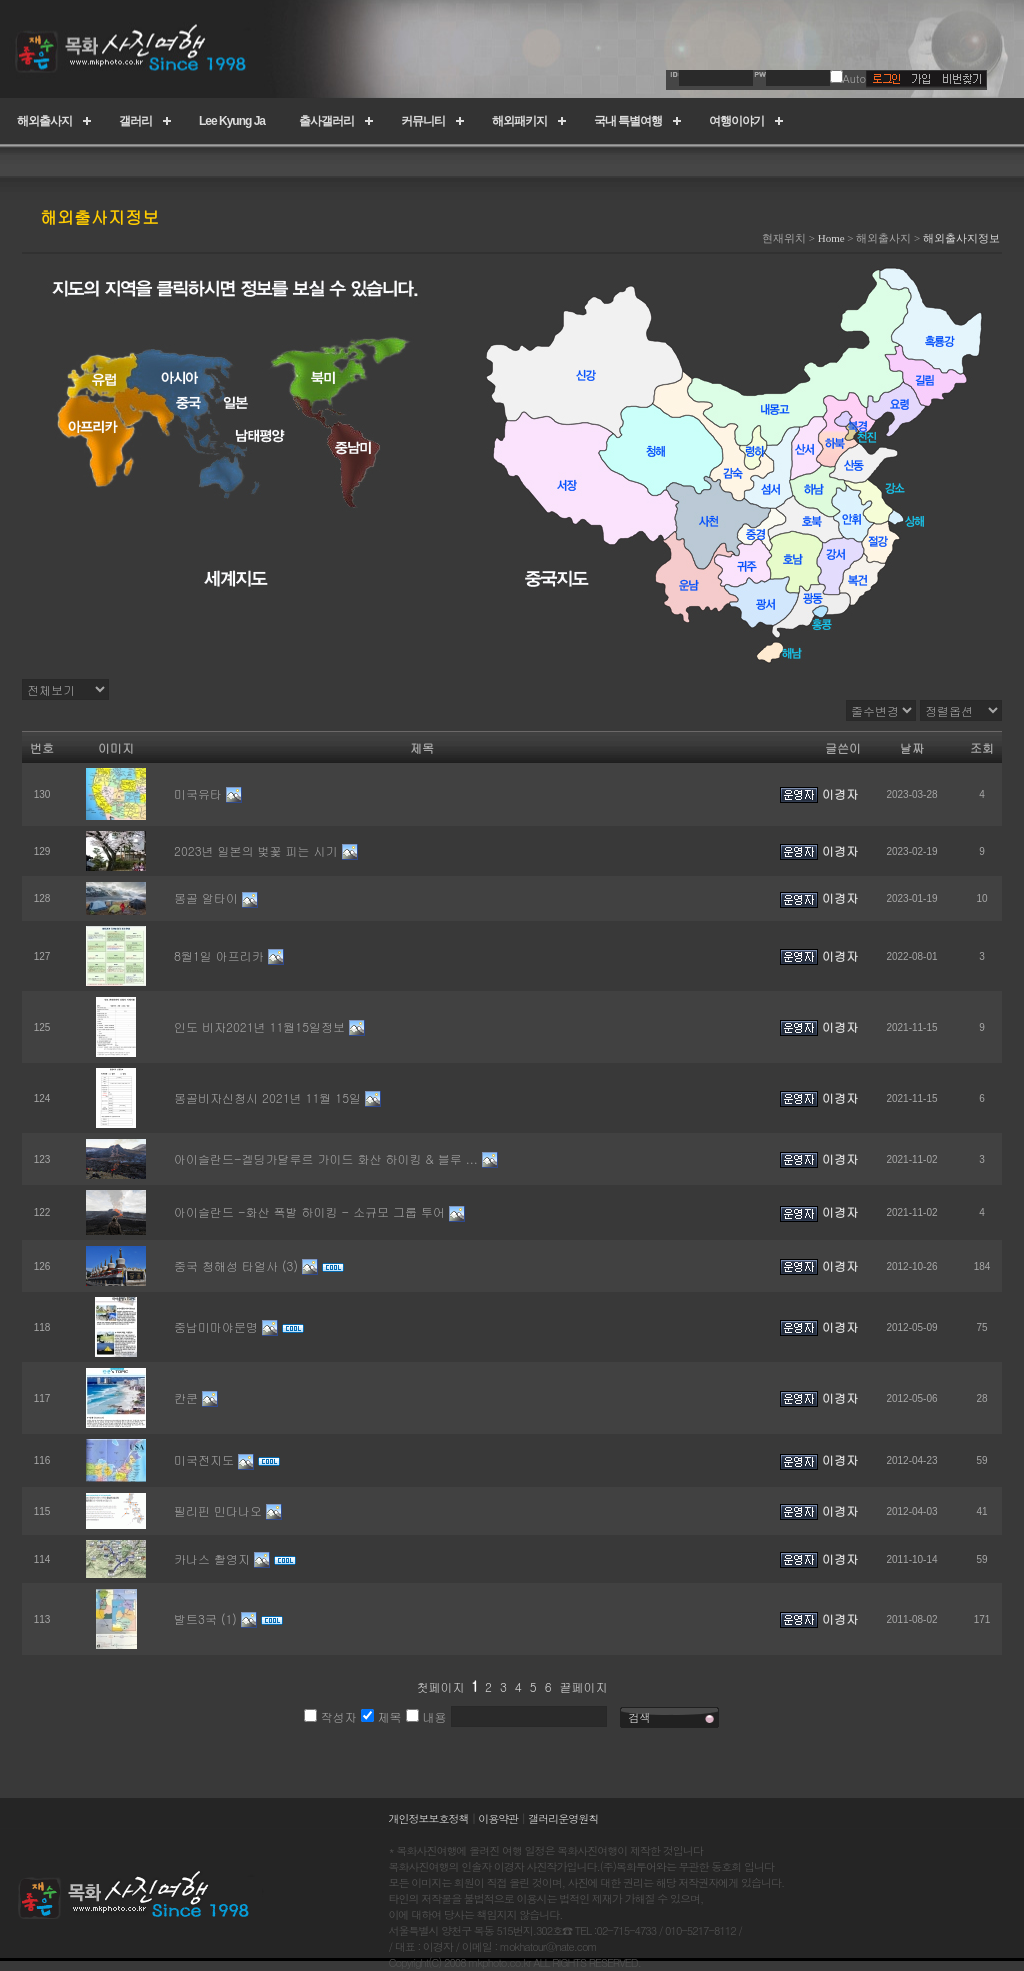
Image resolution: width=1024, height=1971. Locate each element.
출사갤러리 (326, 121)
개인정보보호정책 (429, 1818)
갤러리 (135, 121)
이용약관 (498, 1818)
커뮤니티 (423, 121)
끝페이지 (584, 1686)
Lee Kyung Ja (232, 121)
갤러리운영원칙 (563, 1818)
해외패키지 (519, 121)
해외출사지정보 (961, 238)
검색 (640, 1717)
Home (831, 238)
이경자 (840, 793)
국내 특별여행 (628, 121)
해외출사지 (44, 121)
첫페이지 (440, 1686)
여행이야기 (736, 121)
